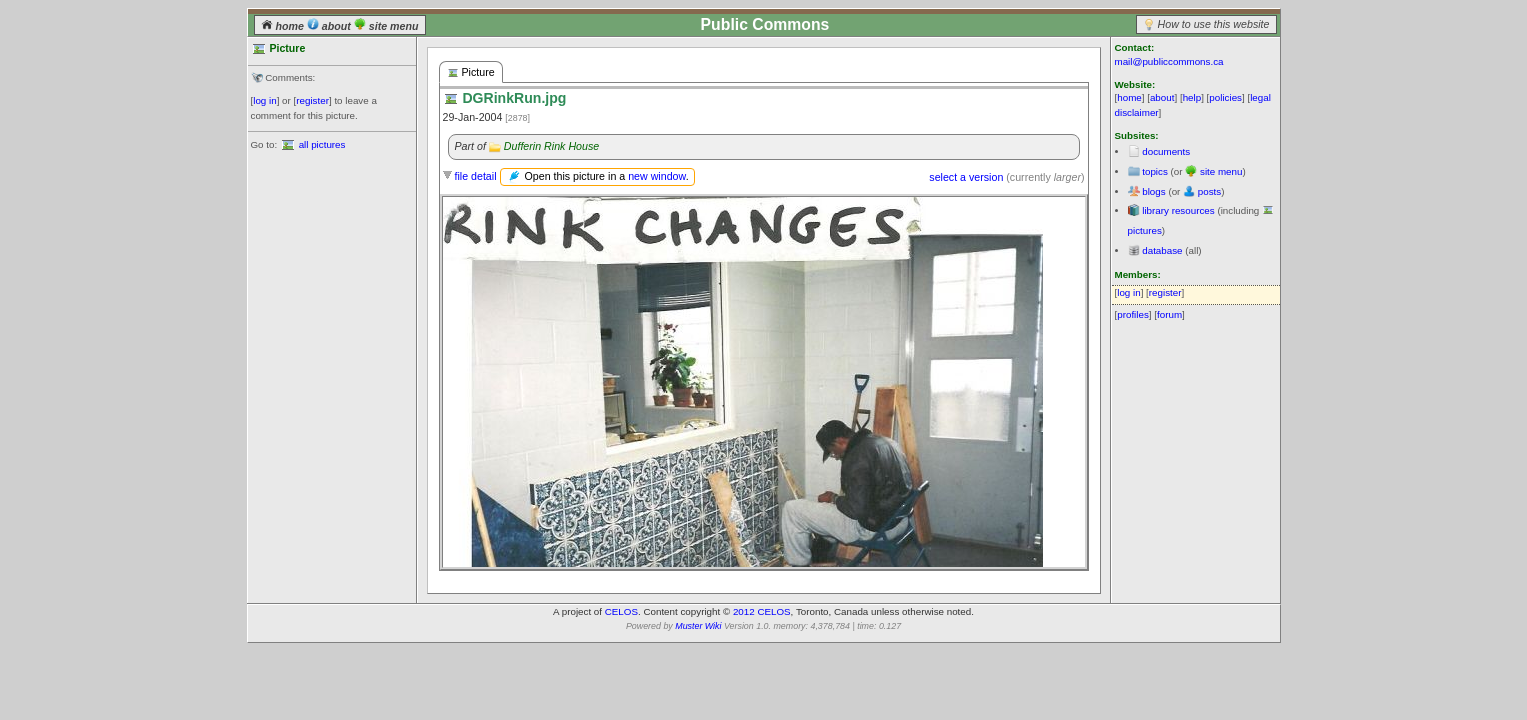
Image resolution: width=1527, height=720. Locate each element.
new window (656, 176)
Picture (471, 72)
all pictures (322, 144)
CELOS (621, 611)
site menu (386, 26)
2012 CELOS (762, 611)
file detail (475, 176)
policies (1225, 97)
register (312, 100)
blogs (1153, 191)
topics (1155, 171)
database (1162, 250)
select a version (966, 177)
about (330, 26)
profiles (1133, 314)
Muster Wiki (698, 626)
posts (1209, 191)
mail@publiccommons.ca (1169, 61)
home (284, 26)
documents (1166, 151)
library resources (1178, 210)
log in (264, 100)
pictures (1145, 230)
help (1192, 97)
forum (1169, 314)
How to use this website (1214, 24)
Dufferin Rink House (551, 146)
